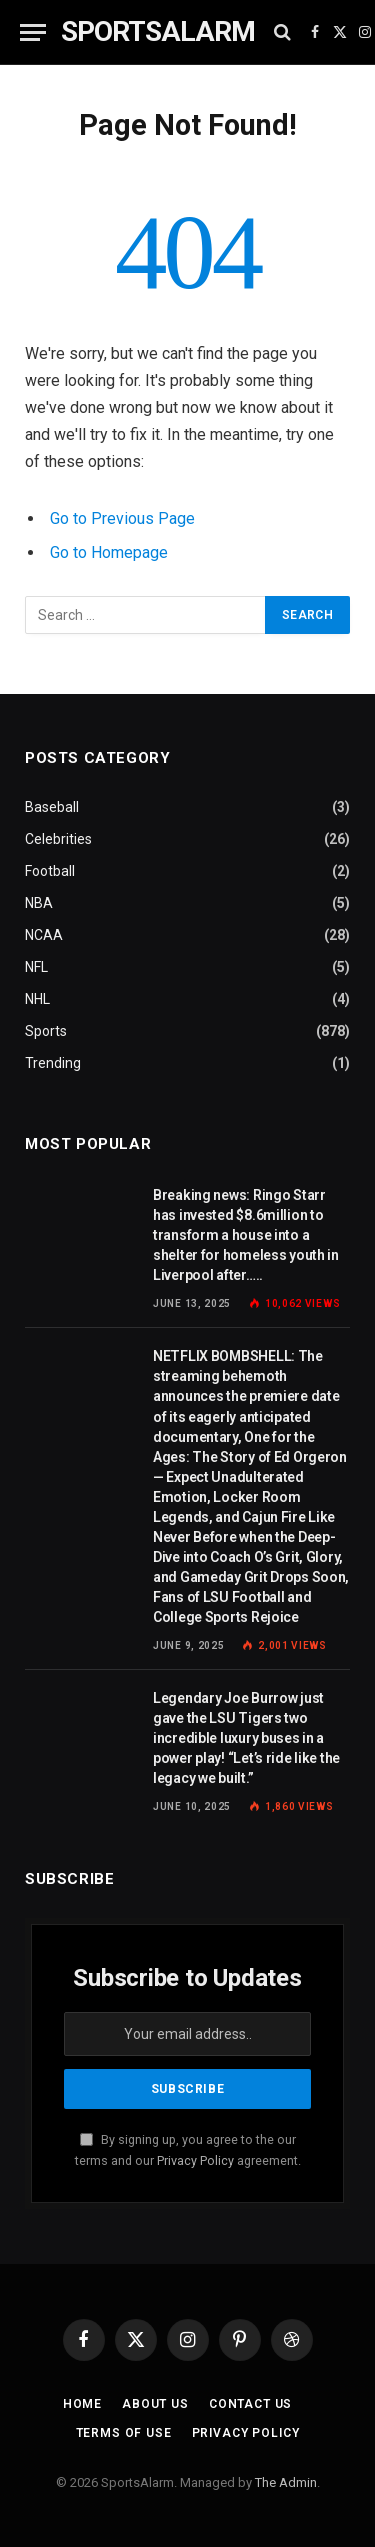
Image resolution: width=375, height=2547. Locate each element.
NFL (36, 967)
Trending (53, 1063)
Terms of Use (124, 2433)
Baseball (52, 807)
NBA (39, 903)
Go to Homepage (109, 552)
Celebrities (58, 839)
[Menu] (33, 32)
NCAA (44, 935)
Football (50, 871)
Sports (46, 1031)
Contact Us (250, 2404)
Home (82, 2404)
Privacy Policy (195, 2160)
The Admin (286, 2482)
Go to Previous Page (122, 518)
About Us (155, 2404)
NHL (37, 999)
